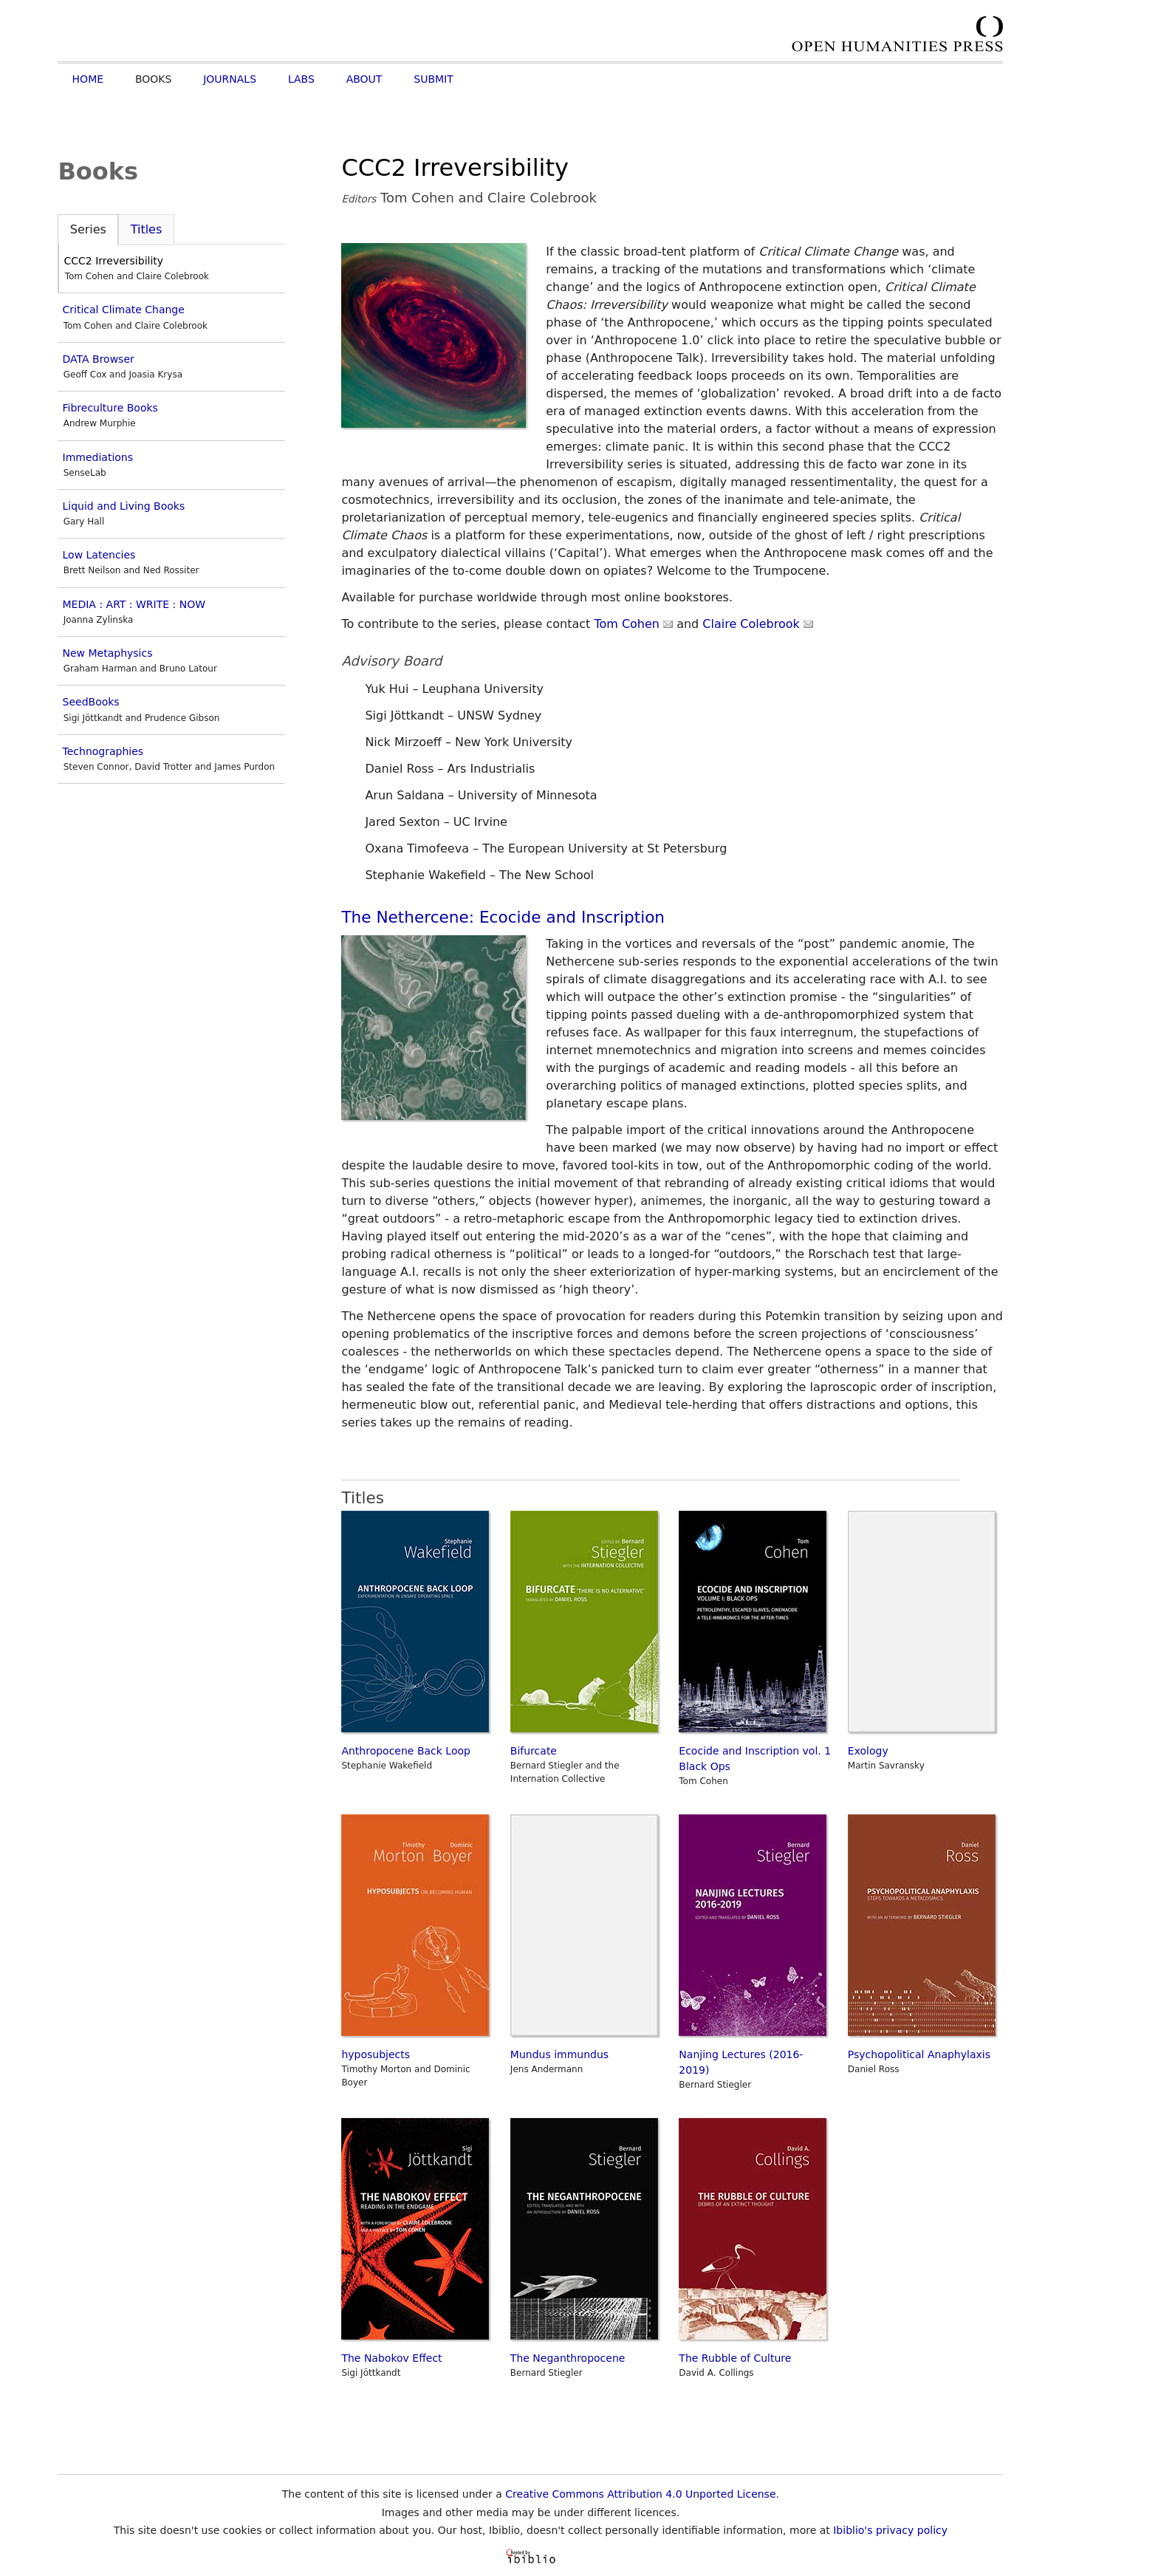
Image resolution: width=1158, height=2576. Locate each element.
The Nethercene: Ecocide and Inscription (503, 917)
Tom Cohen (633, 624)
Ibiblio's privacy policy (890, 2530)
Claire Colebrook (757, 624)
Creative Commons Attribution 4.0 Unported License (640, 2494)
